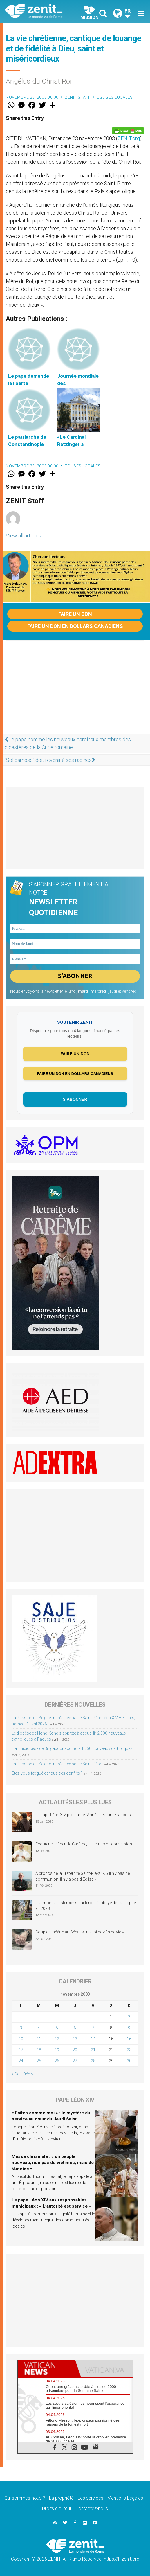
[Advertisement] (75, 690)
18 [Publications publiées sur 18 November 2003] (39, 2050)
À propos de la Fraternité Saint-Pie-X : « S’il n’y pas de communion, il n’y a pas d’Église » (82, 1876)
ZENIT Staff (78, 97)
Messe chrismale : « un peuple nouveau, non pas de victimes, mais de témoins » (53, 2163)
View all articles (23, 536)
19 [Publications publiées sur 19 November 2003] (57, 2050)
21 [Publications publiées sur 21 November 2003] (93, 2050)
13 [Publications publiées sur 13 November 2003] (75, 2039)
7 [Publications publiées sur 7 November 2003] (93, 2028)
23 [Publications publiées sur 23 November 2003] (129, 2050)
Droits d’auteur (56, 2508)
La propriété (61, 2498)
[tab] (46, 2368)
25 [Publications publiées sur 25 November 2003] (39, 2061)
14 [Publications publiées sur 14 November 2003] (93, 2039)
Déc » (28, 2074)
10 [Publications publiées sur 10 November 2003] (21, 2039)
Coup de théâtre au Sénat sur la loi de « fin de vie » (79, 1932)
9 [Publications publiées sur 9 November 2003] (129, 2028)
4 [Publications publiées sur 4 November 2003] (39, 2028)
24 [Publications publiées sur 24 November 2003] (21, 2061)
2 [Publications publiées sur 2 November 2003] (129, 2017)
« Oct (16, 2074)
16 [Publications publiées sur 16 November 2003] (129, 2039)
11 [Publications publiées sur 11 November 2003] (39, 2039)
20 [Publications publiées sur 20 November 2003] (75, 2050)
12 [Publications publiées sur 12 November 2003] (57, 2039)
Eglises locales (115, 97)
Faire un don (75, 614)
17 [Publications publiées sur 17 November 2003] (21, 2050)
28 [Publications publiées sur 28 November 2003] (93, 2061)
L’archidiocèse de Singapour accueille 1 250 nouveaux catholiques (72, 1748)
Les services (90, 2498)
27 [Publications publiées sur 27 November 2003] (75, 2061)
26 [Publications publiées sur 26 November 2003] (57, 2061)
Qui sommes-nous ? (24, 2498)
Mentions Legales (125, 2498)
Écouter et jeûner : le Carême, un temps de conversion (83, 1844)
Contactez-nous (91, 2508)
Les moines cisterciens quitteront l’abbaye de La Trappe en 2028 (85, 1905)
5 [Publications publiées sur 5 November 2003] (57, 2028)
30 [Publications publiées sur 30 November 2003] (129, 2061)
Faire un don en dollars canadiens (75, 626)
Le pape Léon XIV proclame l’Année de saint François (83, 1814)
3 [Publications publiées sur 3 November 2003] (21, 2028)
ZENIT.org (129, 138)
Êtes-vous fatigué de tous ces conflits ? (47, 1773)
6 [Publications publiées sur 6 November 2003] (75, 2028)
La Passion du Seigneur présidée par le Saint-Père (56, 1764)
